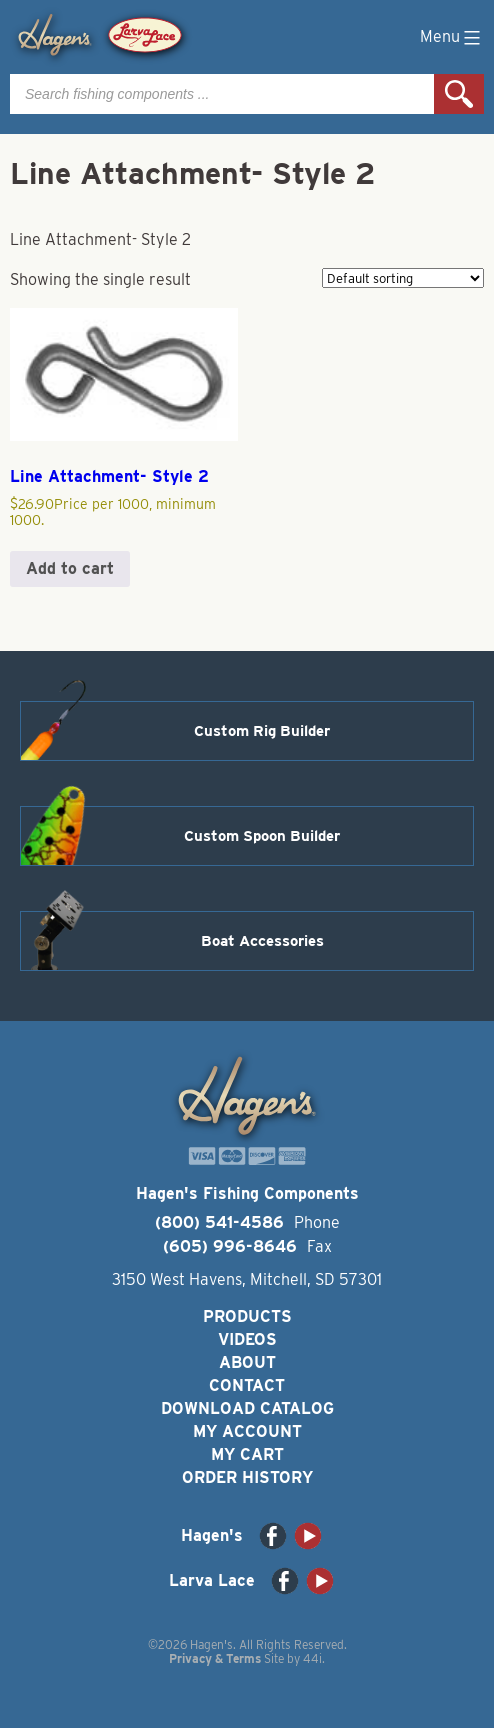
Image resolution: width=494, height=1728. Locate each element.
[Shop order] (403, 278)
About (247, 1362)
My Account (247, 1431)
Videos (247, 1339)
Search (459, 94)
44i (312, 1658)
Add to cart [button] (70, 568)
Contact (247, 1385)
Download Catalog (247, 1408)
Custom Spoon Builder (262, 836)
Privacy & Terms (215, 1658)
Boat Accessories (262, 941)
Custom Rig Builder (262, 731)
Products (247, 1316)
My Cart (247, 1454)
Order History (247, 1477)
